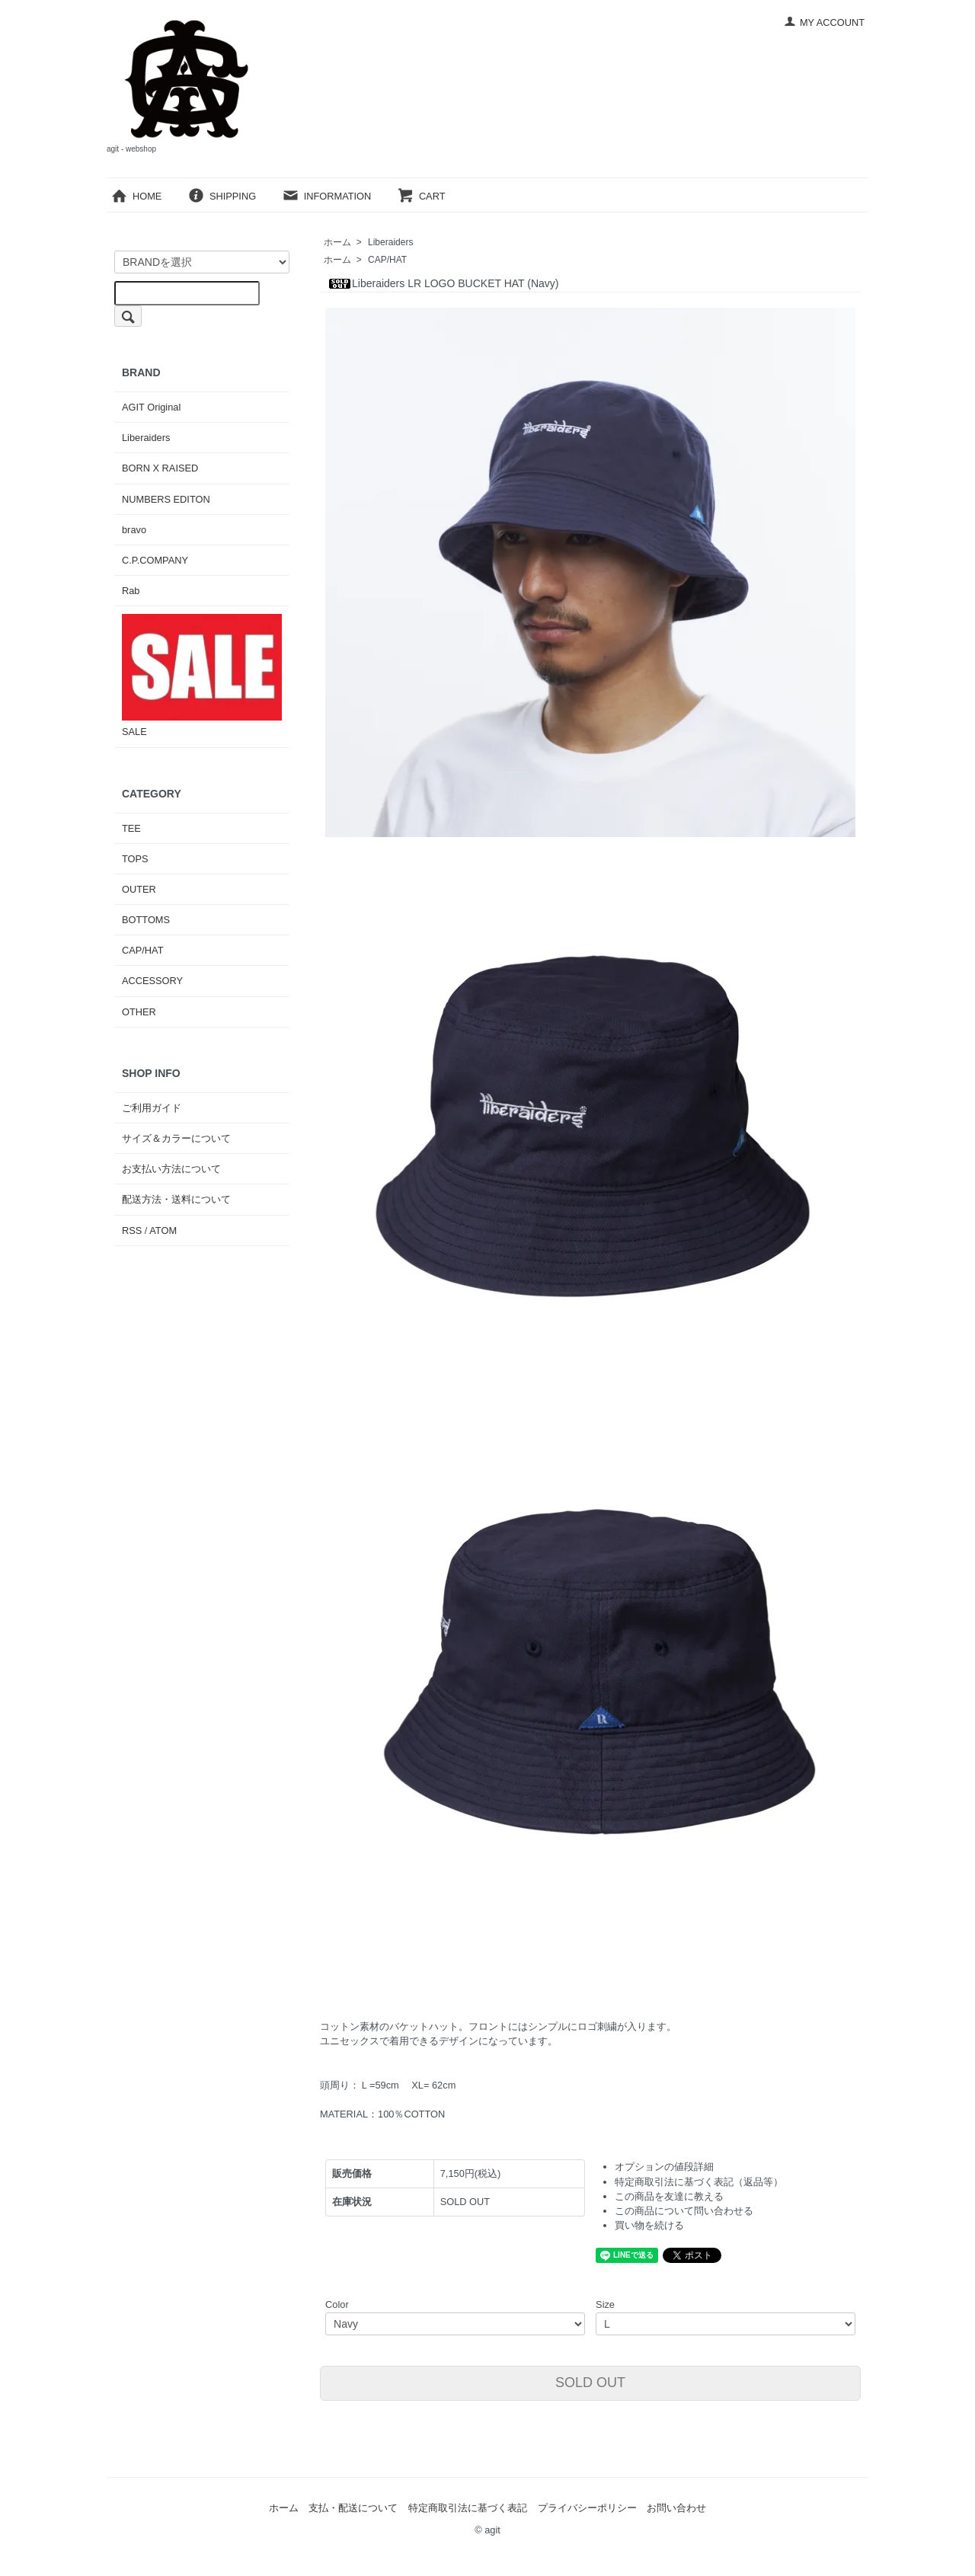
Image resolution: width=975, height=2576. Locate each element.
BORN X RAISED (160, 468)
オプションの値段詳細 (664, 2166)
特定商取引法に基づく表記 (467, 2508)
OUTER (139, 889)
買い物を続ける (649, 2225)
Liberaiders (390, 242)
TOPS (135, 859)
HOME (135, 196)
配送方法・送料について (176, 1199)
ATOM (163, 1230)
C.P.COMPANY (155, 560)
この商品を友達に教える (669, 2196)
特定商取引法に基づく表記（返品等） (699, 2182)
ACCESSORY (152, 980)
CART (421, 196)
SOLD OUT (590, 2382)
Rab (130, 590)
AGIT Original (151, 407)
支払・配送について (353, 2508)
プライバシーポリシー (587, 2508)
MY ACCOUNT (824, 22)
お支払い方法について (171, 1169)
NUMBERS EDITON (166, 499)
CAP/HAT (387, 259)
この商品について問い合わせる (684, 2210)
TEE (131, 828)
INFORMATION (327, 196)
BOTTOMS (146, 919)
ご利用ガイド (151, 1108)
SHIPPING (221, 196)
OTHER (139, 1012)
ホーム (337, 242)
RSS (132, 1230)
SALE (202, 675)
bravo (134, 529)
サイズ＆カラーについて (176, 1138)
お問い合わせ (676, 2508)
